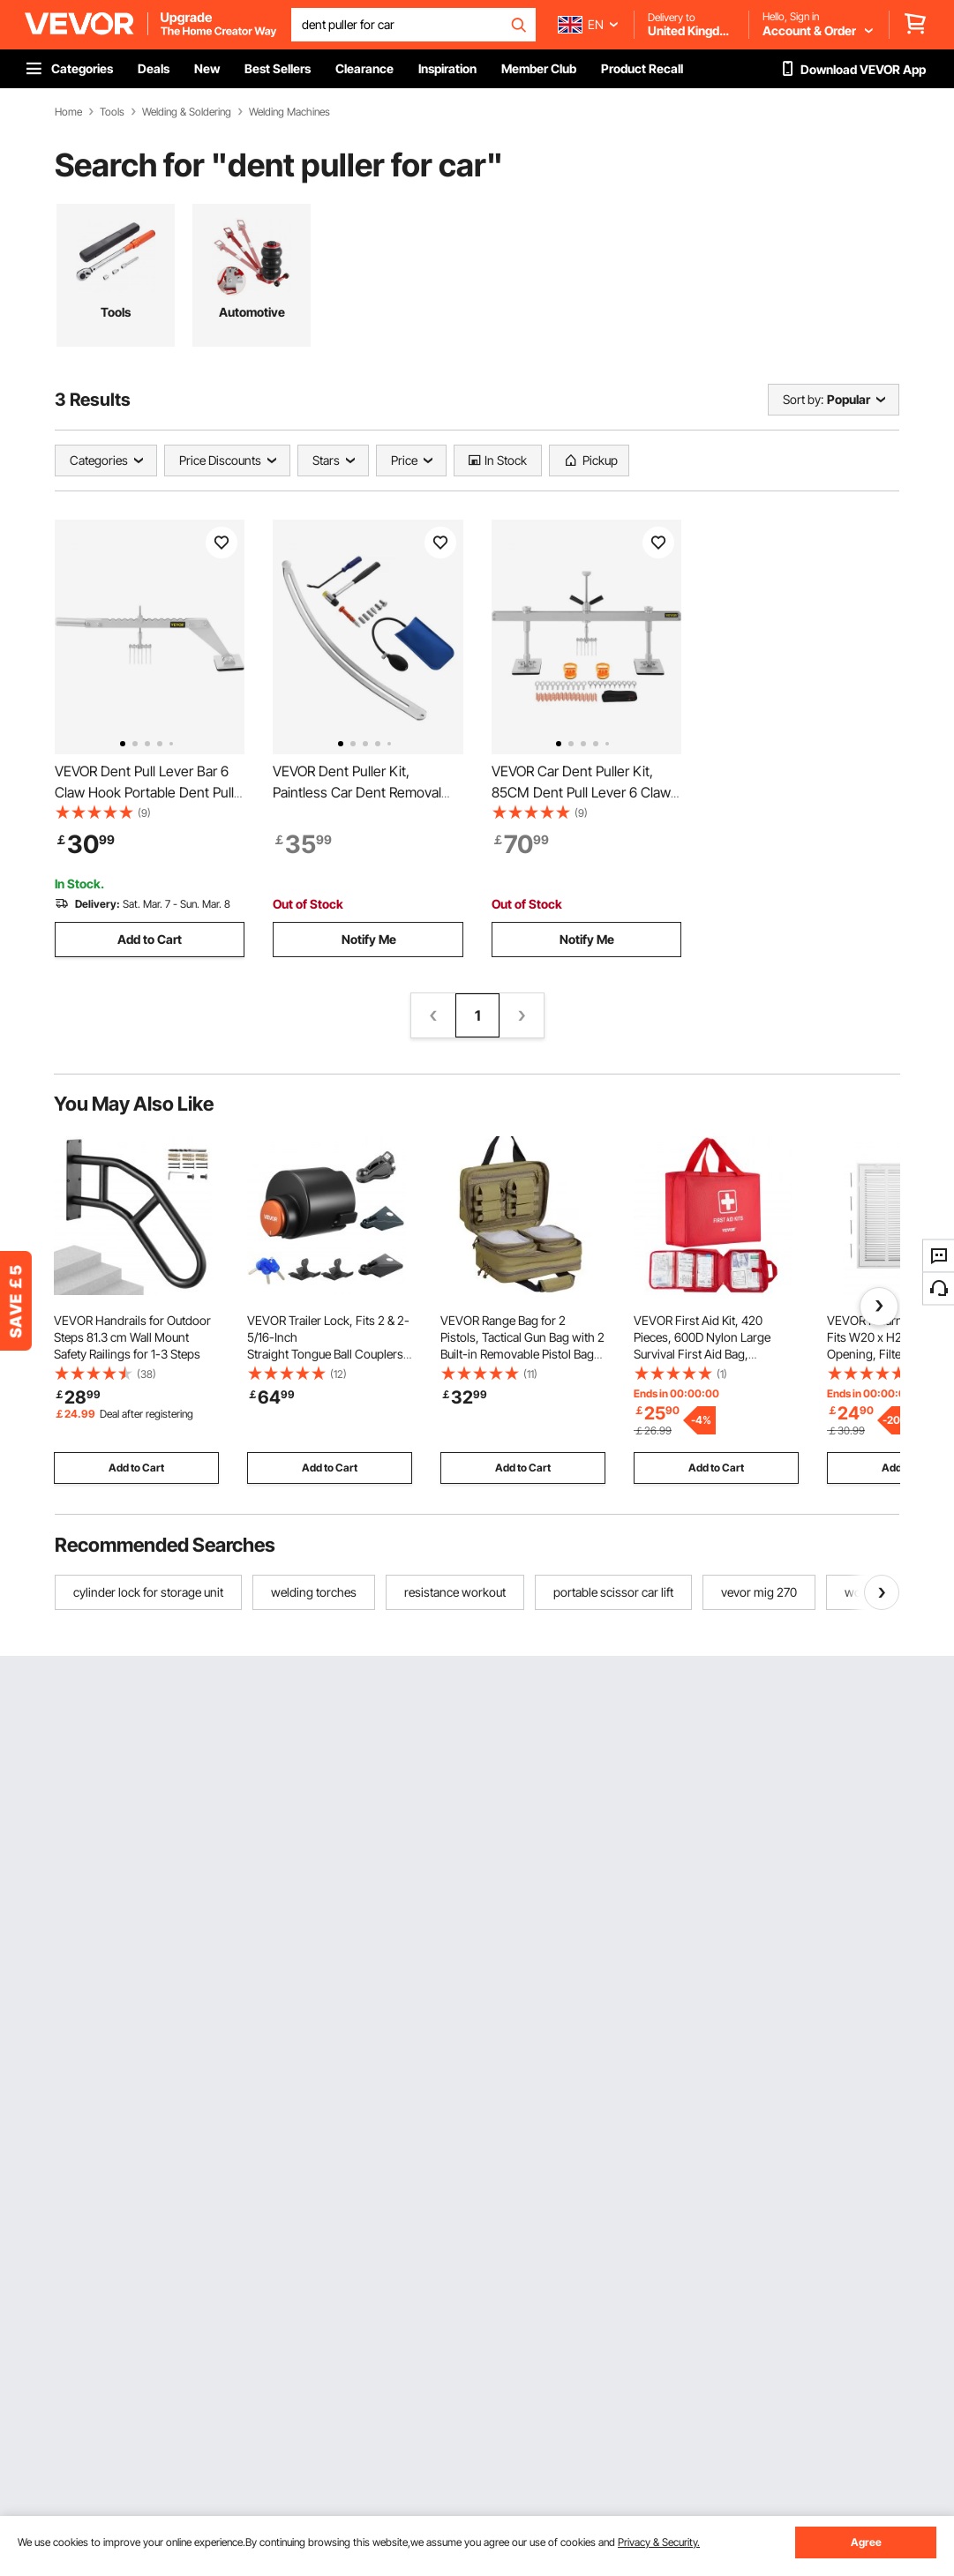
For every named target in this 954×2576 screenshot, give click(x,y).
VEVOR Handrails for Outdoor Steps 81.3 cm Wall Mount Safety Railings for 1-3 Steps (132, 1337)
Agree (866, 2542)
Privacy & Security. (659, 2542)
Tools (112, 112)
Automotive (252, 311)
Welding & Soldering (186, 112)
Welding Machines (289, 112)
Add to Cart (149, 939)
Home (68, 112)
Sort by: (803, 399)
